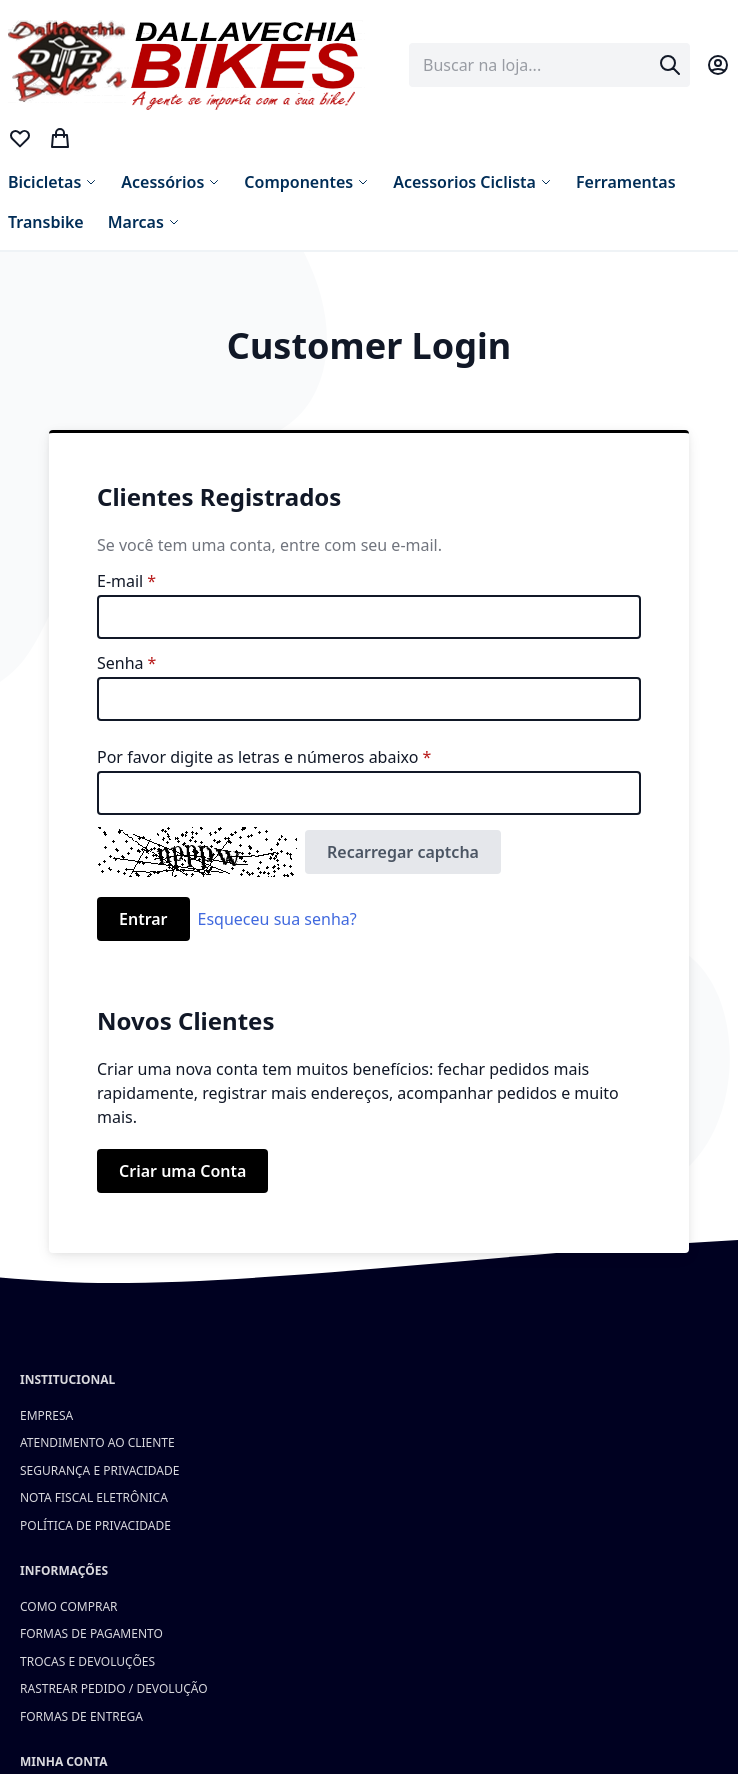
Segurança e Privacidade (99, 1470)
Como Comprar (69, 1606)
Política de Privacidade (95, 1525)
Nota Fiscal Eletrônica (94, 1497)
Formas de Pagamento (91, 1633)
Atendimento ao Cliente (97, 1442)
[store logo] (187, 65)
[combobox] (549, 65)
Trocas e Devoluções (87, 1661)
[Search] (670, 65)
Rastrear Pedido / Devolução (114, 1688)
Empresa (46, 1415)
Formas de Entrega (81, 1716)
